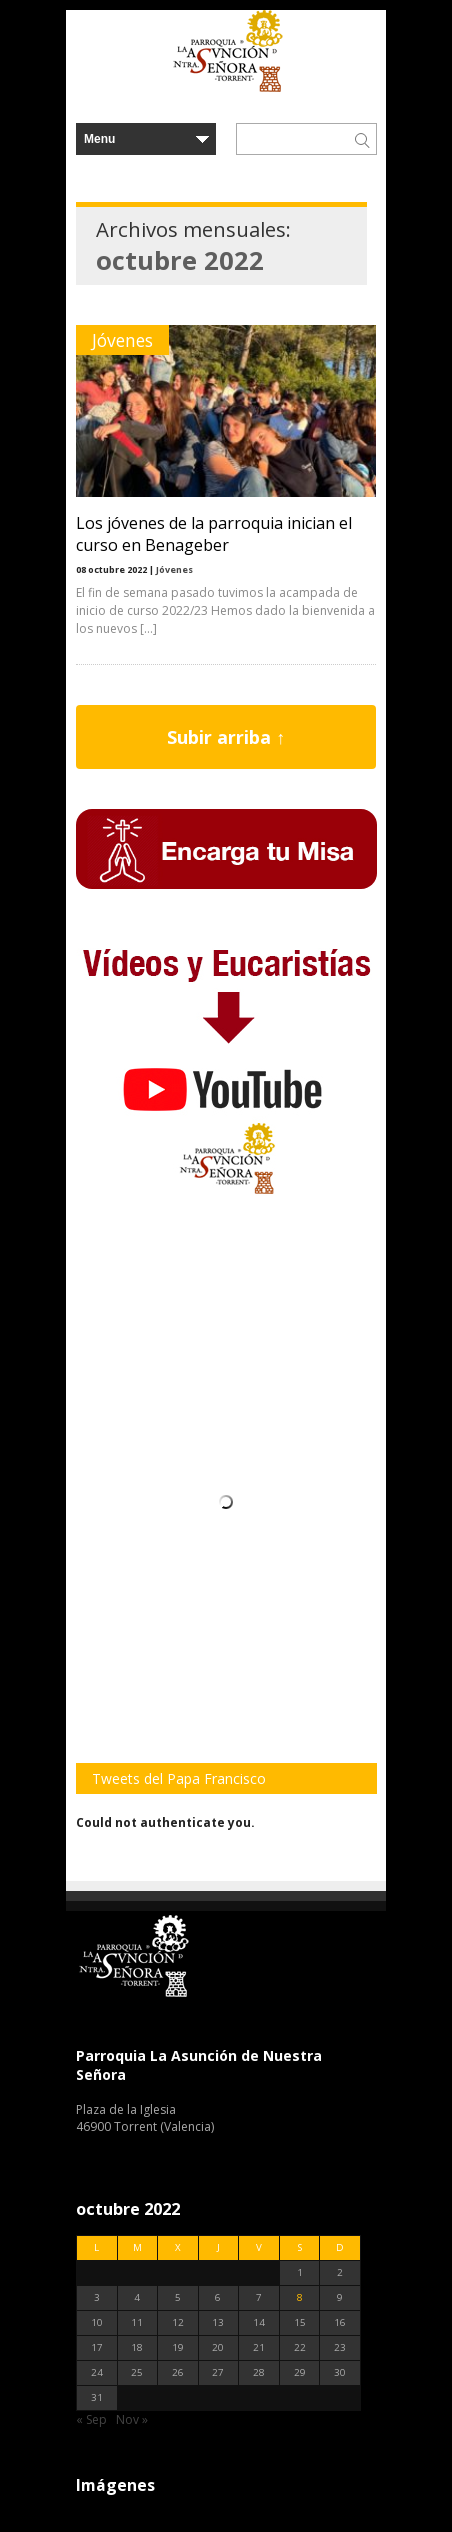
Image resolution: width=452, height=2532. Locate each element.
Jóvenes (122, 340)
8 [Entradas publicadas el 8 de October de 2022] (300, 2297)
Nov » (132, 2419)
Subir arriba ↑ (226, 737)
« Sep (91, 2419)
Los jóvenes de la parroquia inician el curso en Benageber (214, 534)
